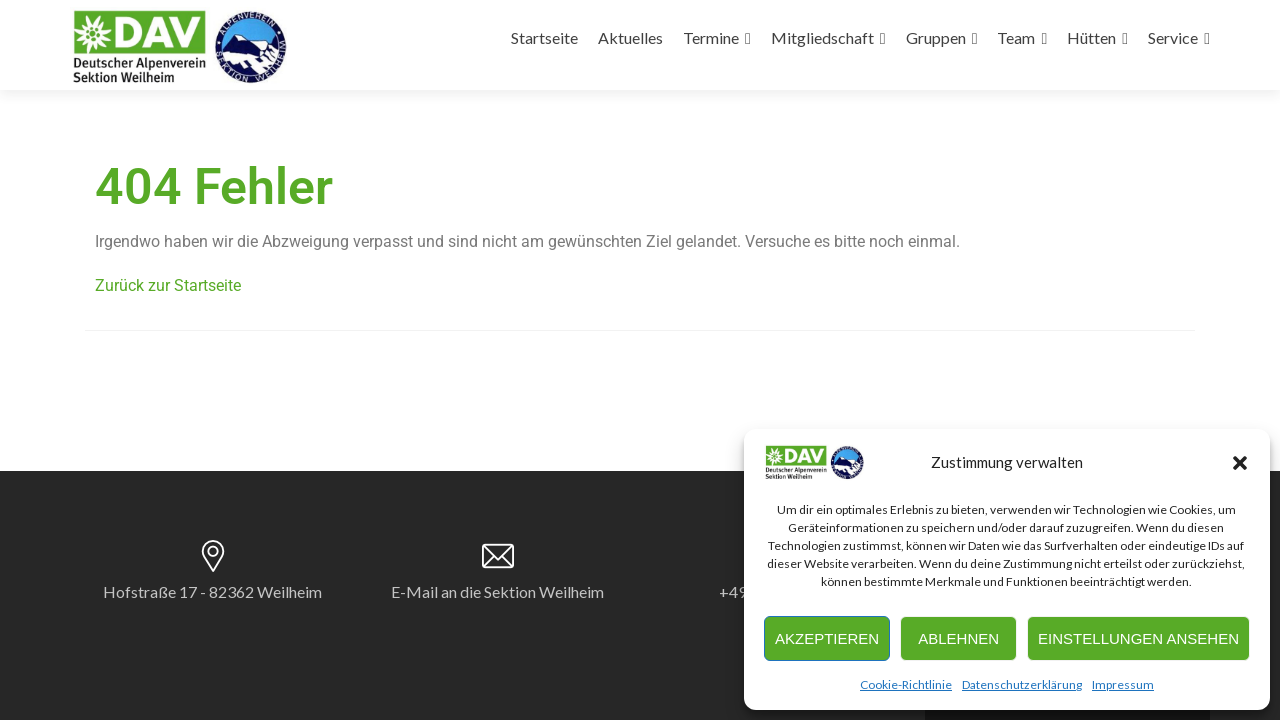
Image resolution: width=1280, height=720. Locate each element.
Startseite (544, 37)
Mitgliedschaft (822, 37)
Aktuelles (630, 37)
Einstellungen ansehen (1138, 638)
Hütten (1091, 37)
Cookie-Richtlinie (906, 684)
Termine (711, 37)
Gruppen (936, 37)
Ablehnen (958, 638)
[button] (1240, 463)
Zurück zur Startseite (168, 285)
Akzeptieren (827, 638)
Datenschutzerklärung (1022, 684)
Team (1016, 37)
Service (1173, 37)
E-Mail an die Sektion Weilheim (497, 591)
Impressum (1123, 684)
